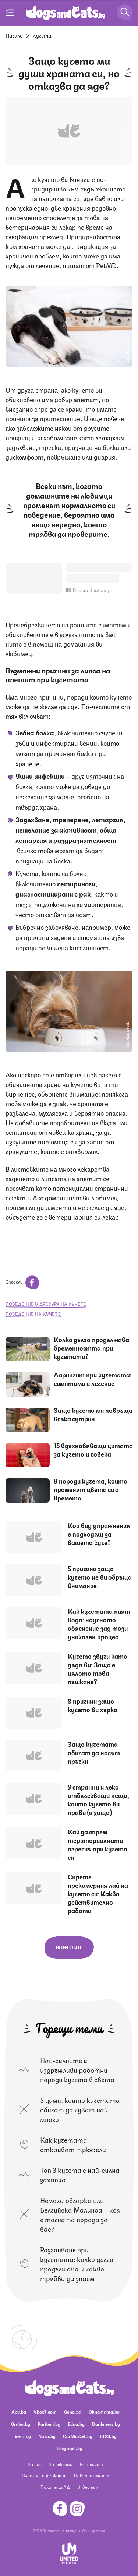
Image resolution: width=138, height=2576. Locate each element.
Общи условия (93, 2530)
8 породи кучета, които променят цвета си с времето (90, 1489)
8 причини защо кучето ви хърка (92, 1705)
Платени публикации (44, 2475)
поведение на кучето (33, 1313)
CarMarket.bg (77, 2436)
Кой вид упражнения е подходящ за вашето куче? (99, 1533)
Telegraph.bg (69, 2448)
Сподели (22, 1281)
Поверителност (91, 2475)
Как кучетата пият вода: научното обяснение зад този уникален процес (99, 1624)
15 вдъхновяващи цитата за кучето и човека (93, 1449)
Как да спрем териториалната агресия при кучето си (97, 1844)
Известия (87, 2487)
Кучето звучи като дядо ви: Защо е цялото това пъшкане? (97, 1668)
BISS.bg (108, 2436)
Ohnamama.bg (104, 2411)
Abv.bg (18, 2411)
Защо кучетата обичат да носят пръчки (94, 1752)
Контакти (91, 2464)
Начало (14, 35)
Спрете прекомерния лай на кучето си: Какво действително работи (98, 1893)
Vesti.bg (22, 2436)
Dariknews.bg (106, 2424)
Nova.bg (47, 2436)
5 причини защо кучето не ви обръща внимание (100, 1577)
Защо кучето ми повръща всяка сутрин (93, 1414)
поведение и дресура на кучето (46, 1304)
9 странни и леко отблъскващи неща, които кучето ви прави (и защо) (98, 1799)
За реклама (60, 2464)
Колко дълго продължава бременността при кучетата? (91, 1348)
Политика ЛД (55, 2487)
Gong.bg (72, 2411)
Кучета (41, 35)
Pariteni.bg (49, 2424)
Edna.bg (76, 2424)
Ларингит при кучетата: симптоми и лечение (92, 1378)
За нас (35, 2464)
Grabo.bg (20, 2424)
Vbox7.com (45, 2411)
